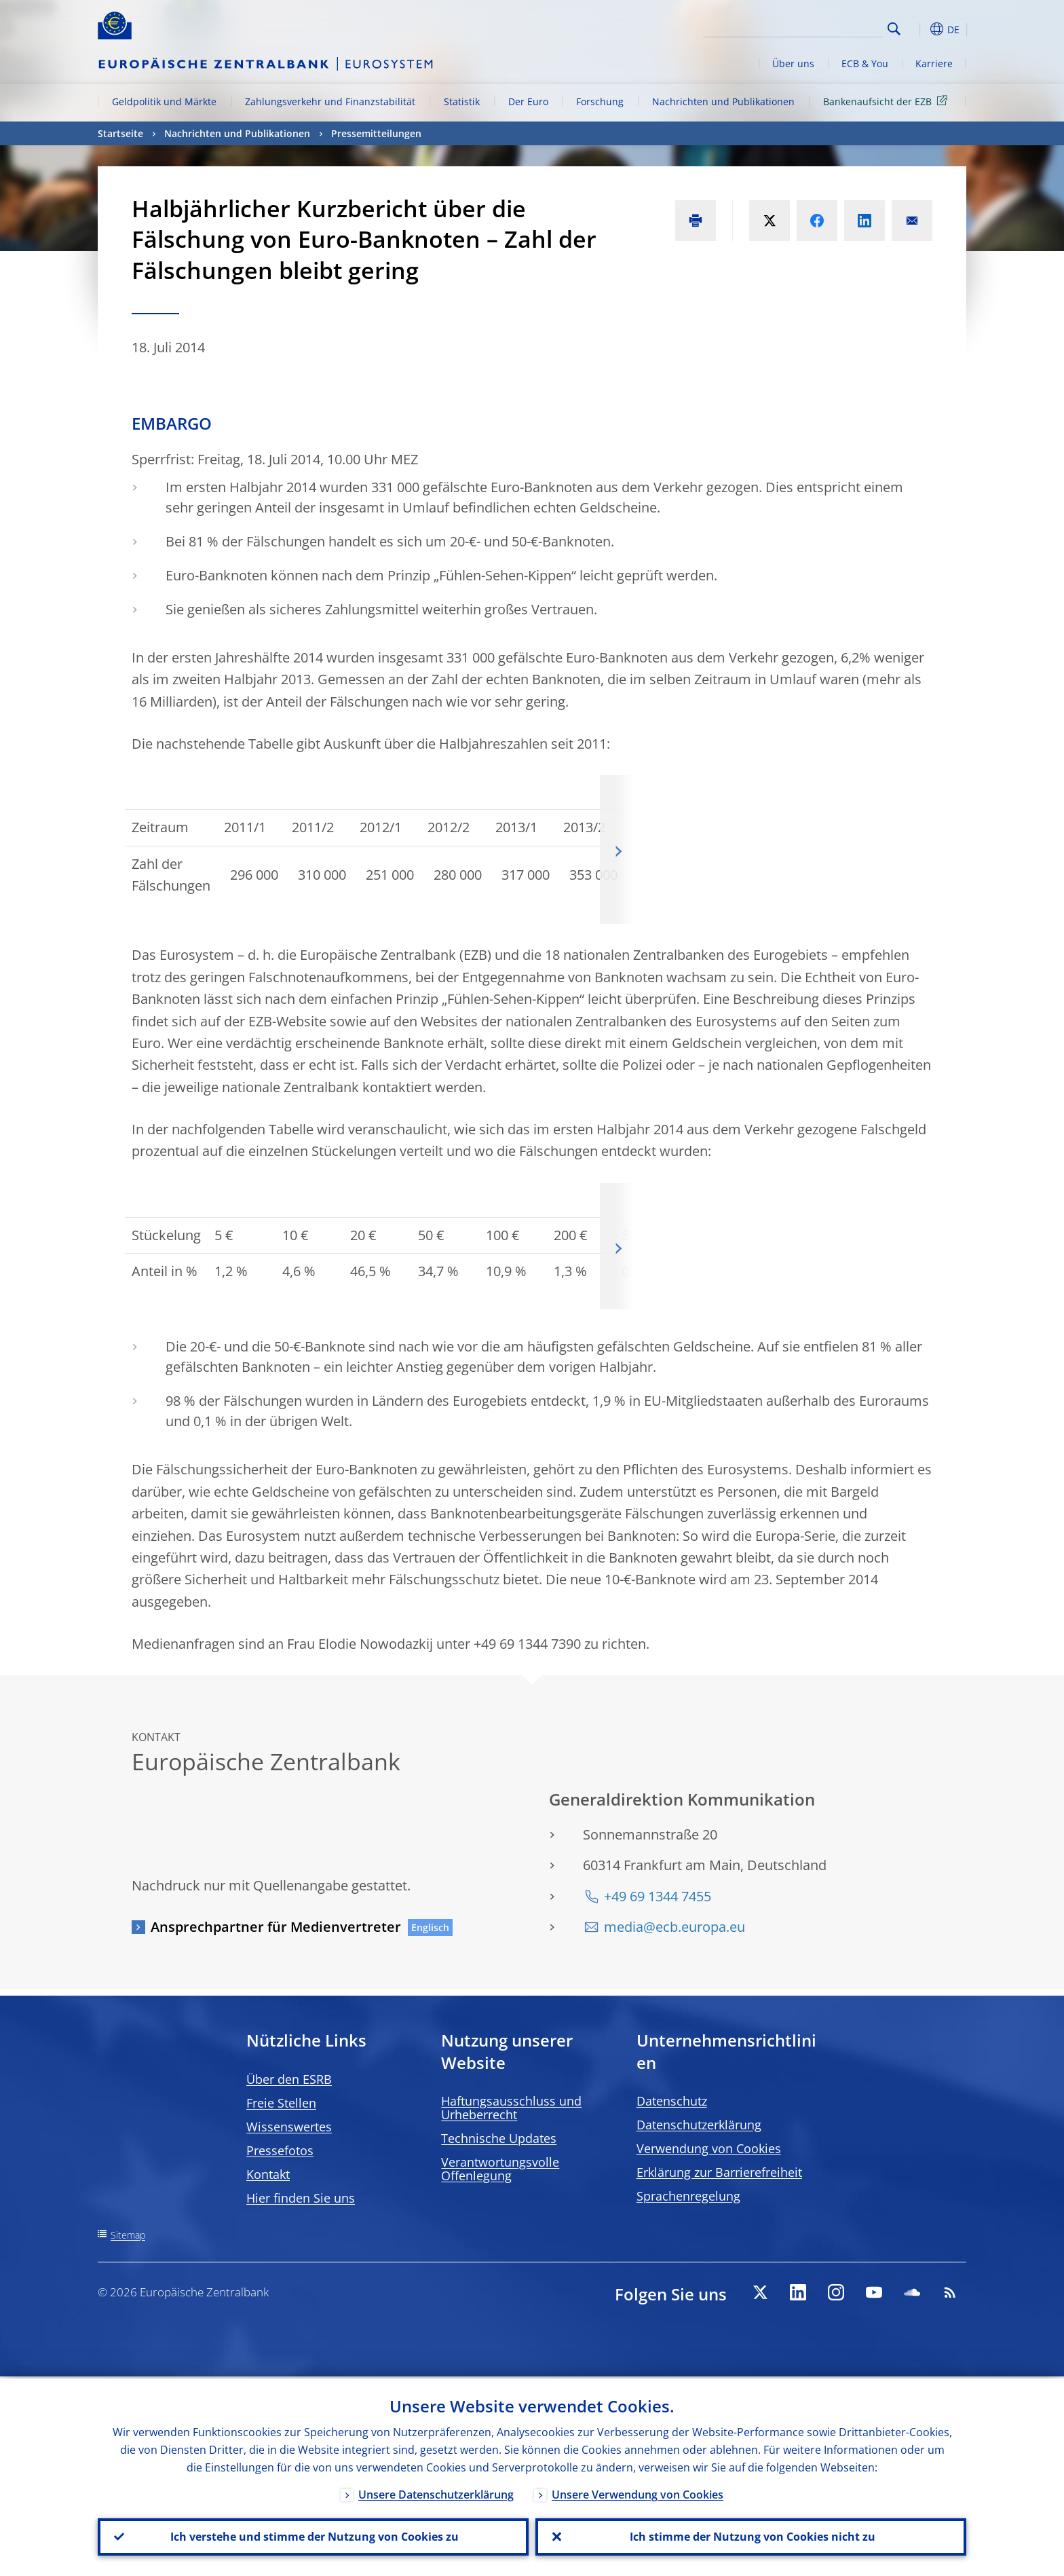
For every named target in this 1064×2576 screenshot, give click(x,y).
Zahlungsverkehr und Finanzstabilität (330, 101)
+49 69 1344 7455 (657, 1896)
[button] (918, 29)
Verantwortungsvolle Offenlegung (500, 2169)
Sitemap (128, 2234)
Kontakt (268, 2174)
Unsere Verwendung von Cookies (637, 2492)
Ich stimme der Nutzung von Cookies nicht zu (751, 2535)
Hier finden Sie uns (300, 2198)
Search (894, 29)
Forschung (600, 101)
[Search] (815, 27)
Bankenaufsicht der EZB (887, 101)
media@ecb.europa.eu (674, 1927)
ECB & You (864, 63)
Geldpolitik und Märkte (164, 101)
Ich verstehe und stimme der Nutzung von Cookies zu (313, 2535)
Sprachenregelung (688, 2196)
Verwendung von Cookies (708, 2148)
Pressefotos (280, 2150)
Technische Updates (498, 2138)
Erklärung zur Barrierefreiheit (719, 2172)
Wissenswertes (289, 2126)
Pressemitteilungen (376, 133)
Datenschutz (671, 2101)
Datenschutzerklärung (698, 2124)
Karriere (934, 63)
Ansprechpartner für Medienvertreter (276, 1927)
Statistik (462, 101)
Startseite (120, 133)
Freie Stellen (281, 2103)
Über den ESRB (289, 2079)
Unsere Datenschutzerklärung (436, 2492)
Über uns (793, 63)
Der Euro (528, 101)
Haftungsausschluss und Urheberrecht (511, 2108)
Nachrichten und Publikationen (723, 101)
